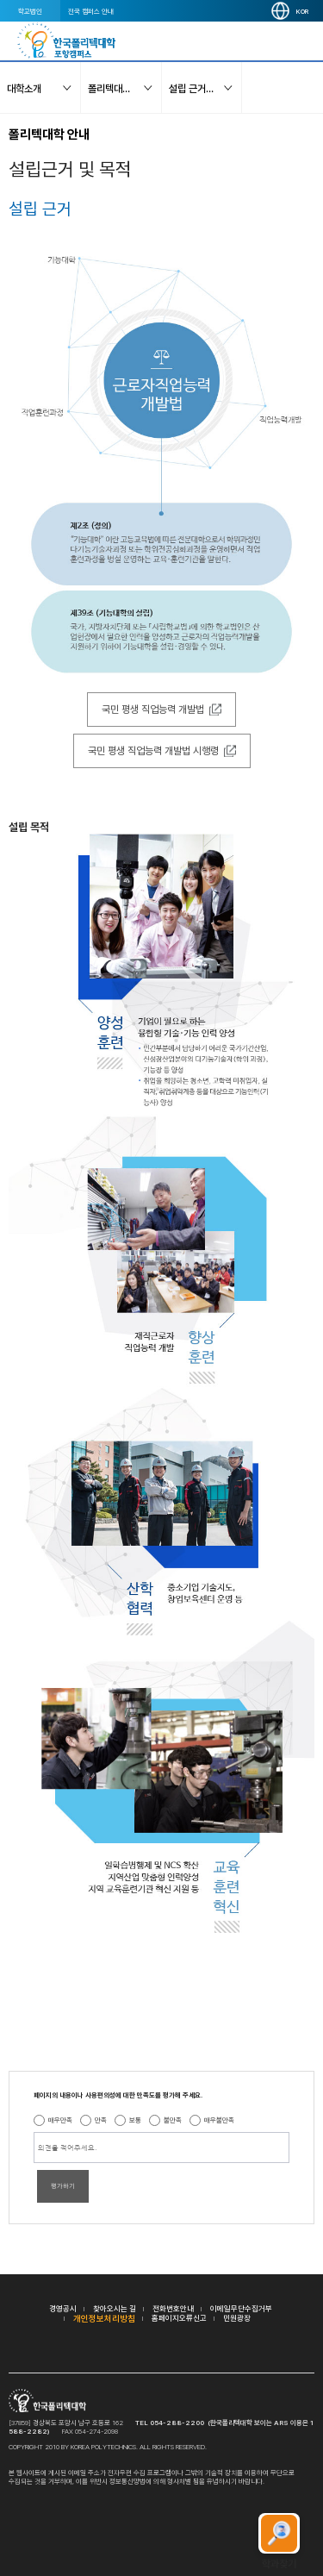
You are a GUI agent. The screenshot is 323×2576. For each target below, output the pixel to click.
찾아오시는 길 (114, 2308)
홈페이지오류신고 (179, 2318)
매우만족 (60, 2120)
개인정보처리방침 (104, 2318)
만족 (101, 2120)
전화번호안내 (173, 2308)
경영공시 (63, 2308)
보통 (135, 2120)
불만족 (173, 2120)
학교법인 (30, 11)
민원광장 (237, 2318)
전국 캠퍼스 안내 (91, 11)
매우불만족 (219, 2120)
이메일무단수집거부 (241, 2308)
